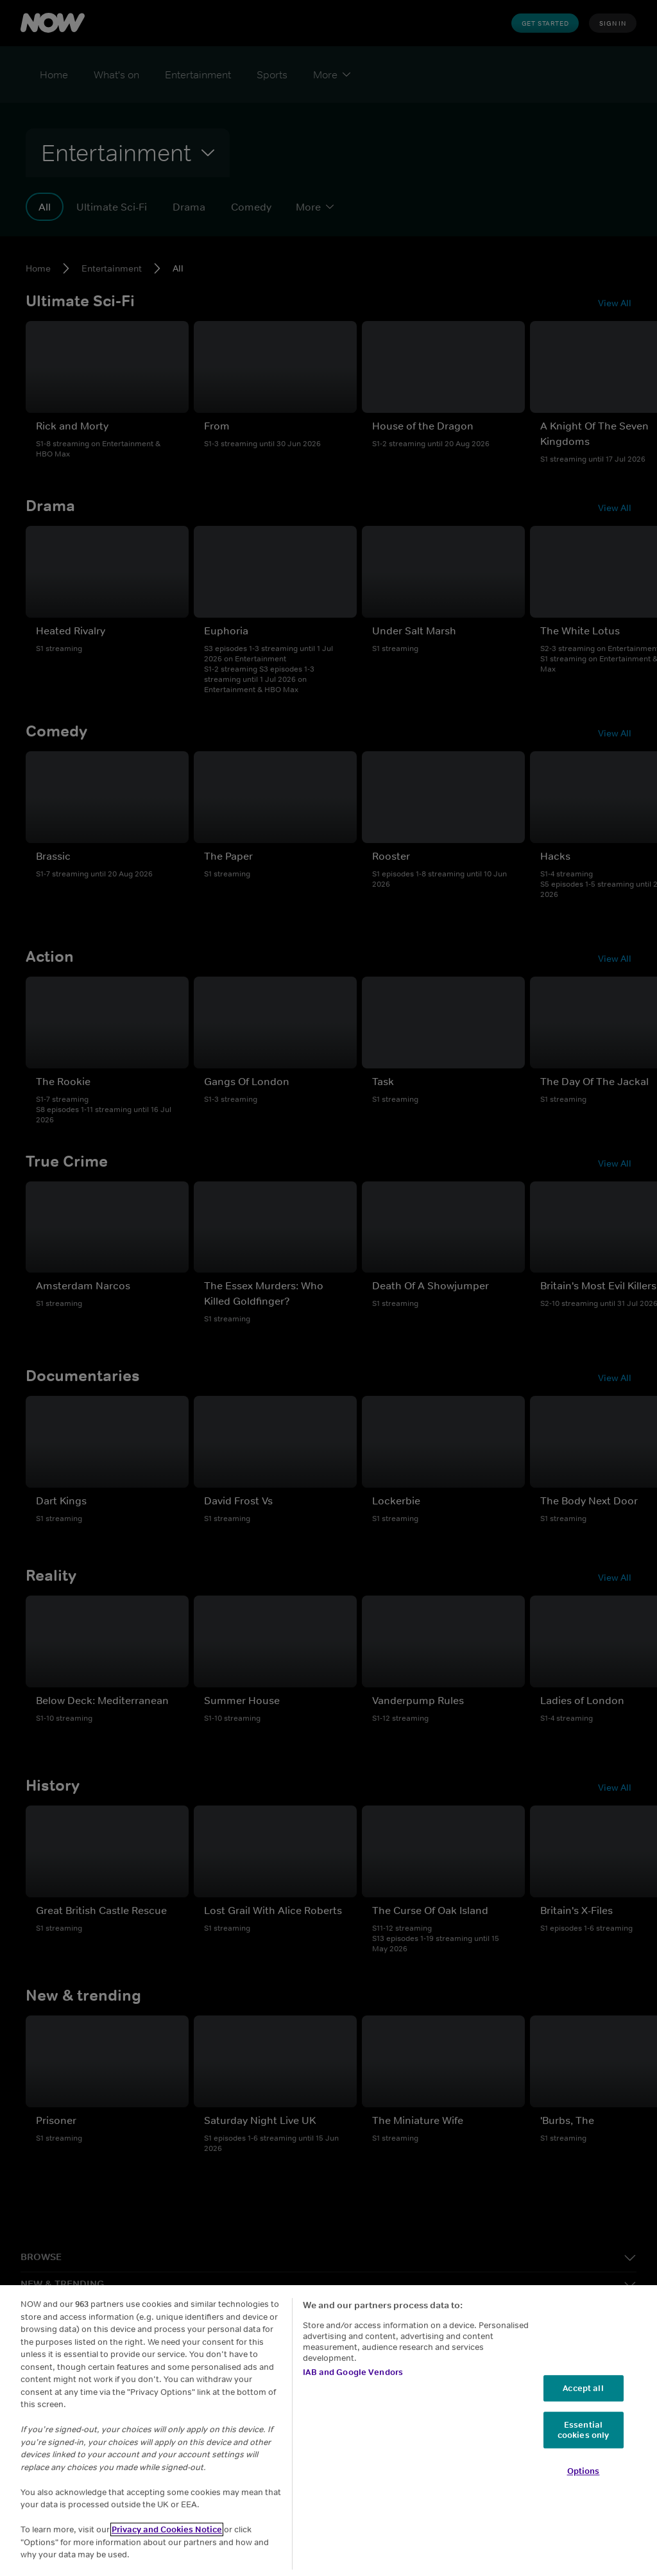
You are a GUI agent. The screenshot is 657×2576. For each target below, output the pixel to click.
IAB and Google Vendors (353, 2372)
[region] (328, 2430)
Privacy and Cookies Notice (167, 2529)
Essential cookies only (584, 2430)
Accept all (583, 2388)
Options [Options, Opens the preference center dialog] (583, 2471)
